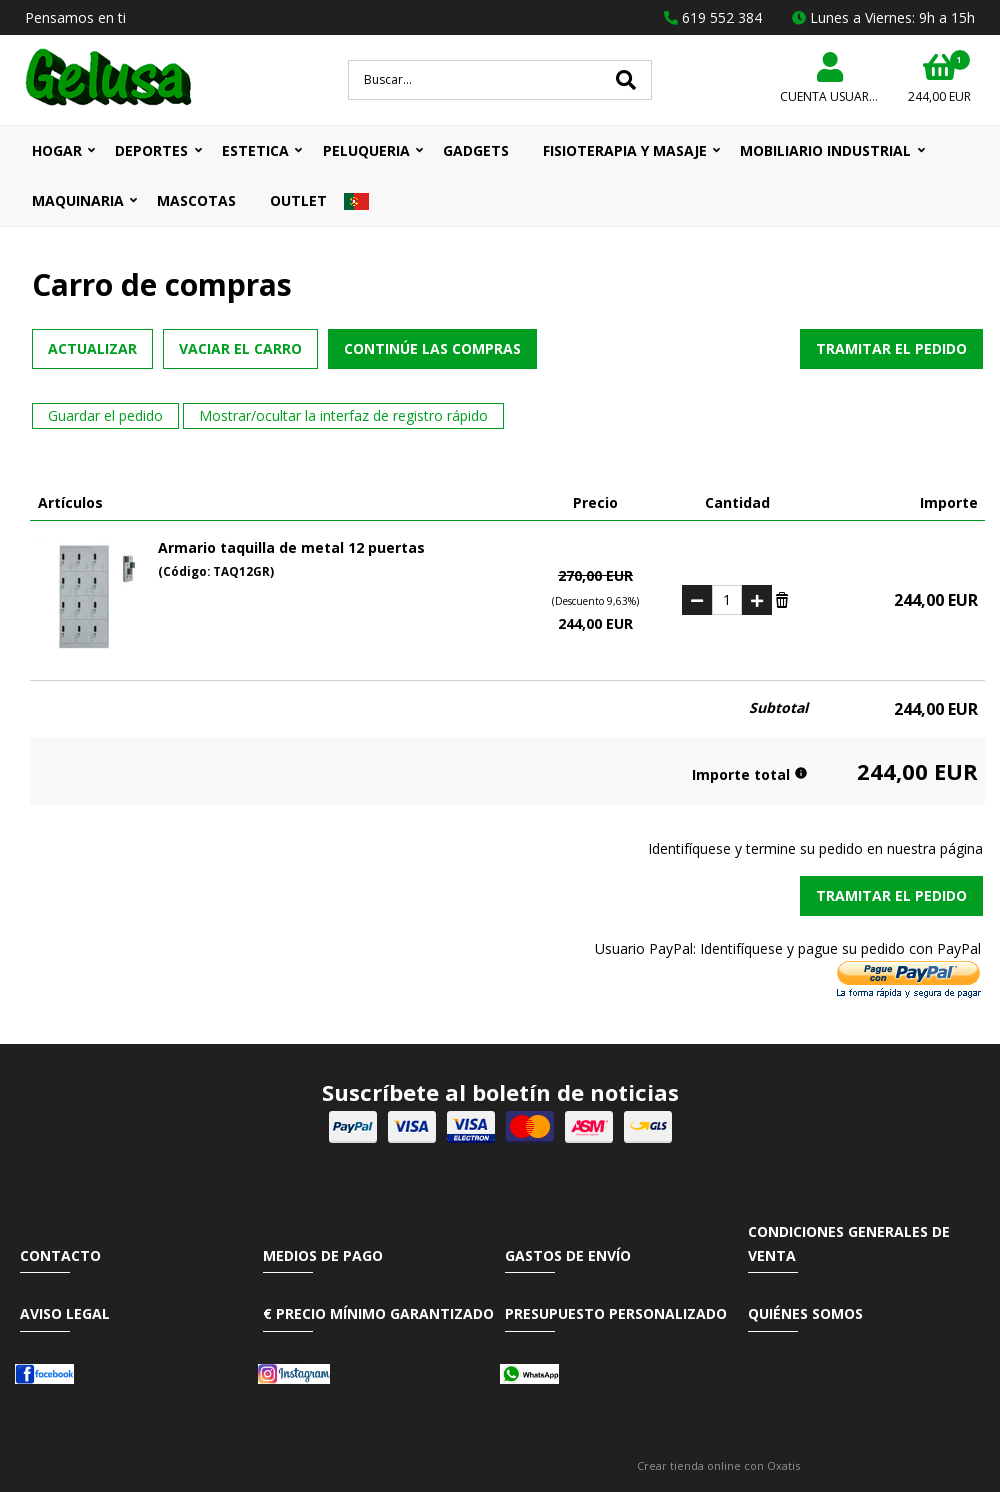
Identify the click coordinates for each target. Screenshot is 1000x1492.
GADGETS (476, 150)
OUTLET (298, 200)
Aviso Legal (65, 1313)
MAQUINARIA (78, 200)
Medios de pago (323, 1255)
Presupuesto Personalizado (616, 1313)
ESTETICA (255, 150)
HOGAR (57, 150)
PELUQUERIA (366, 150)
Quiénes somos (805, 1313)
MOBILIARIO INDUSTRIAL (825, 150)
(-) (697, 600)
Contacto (60, 1255)
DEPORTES (151, 150)
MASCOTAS (196, 200)
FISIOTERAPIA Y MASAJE (625, 150)
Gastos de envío (568, 1255)
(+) (757, 600)
